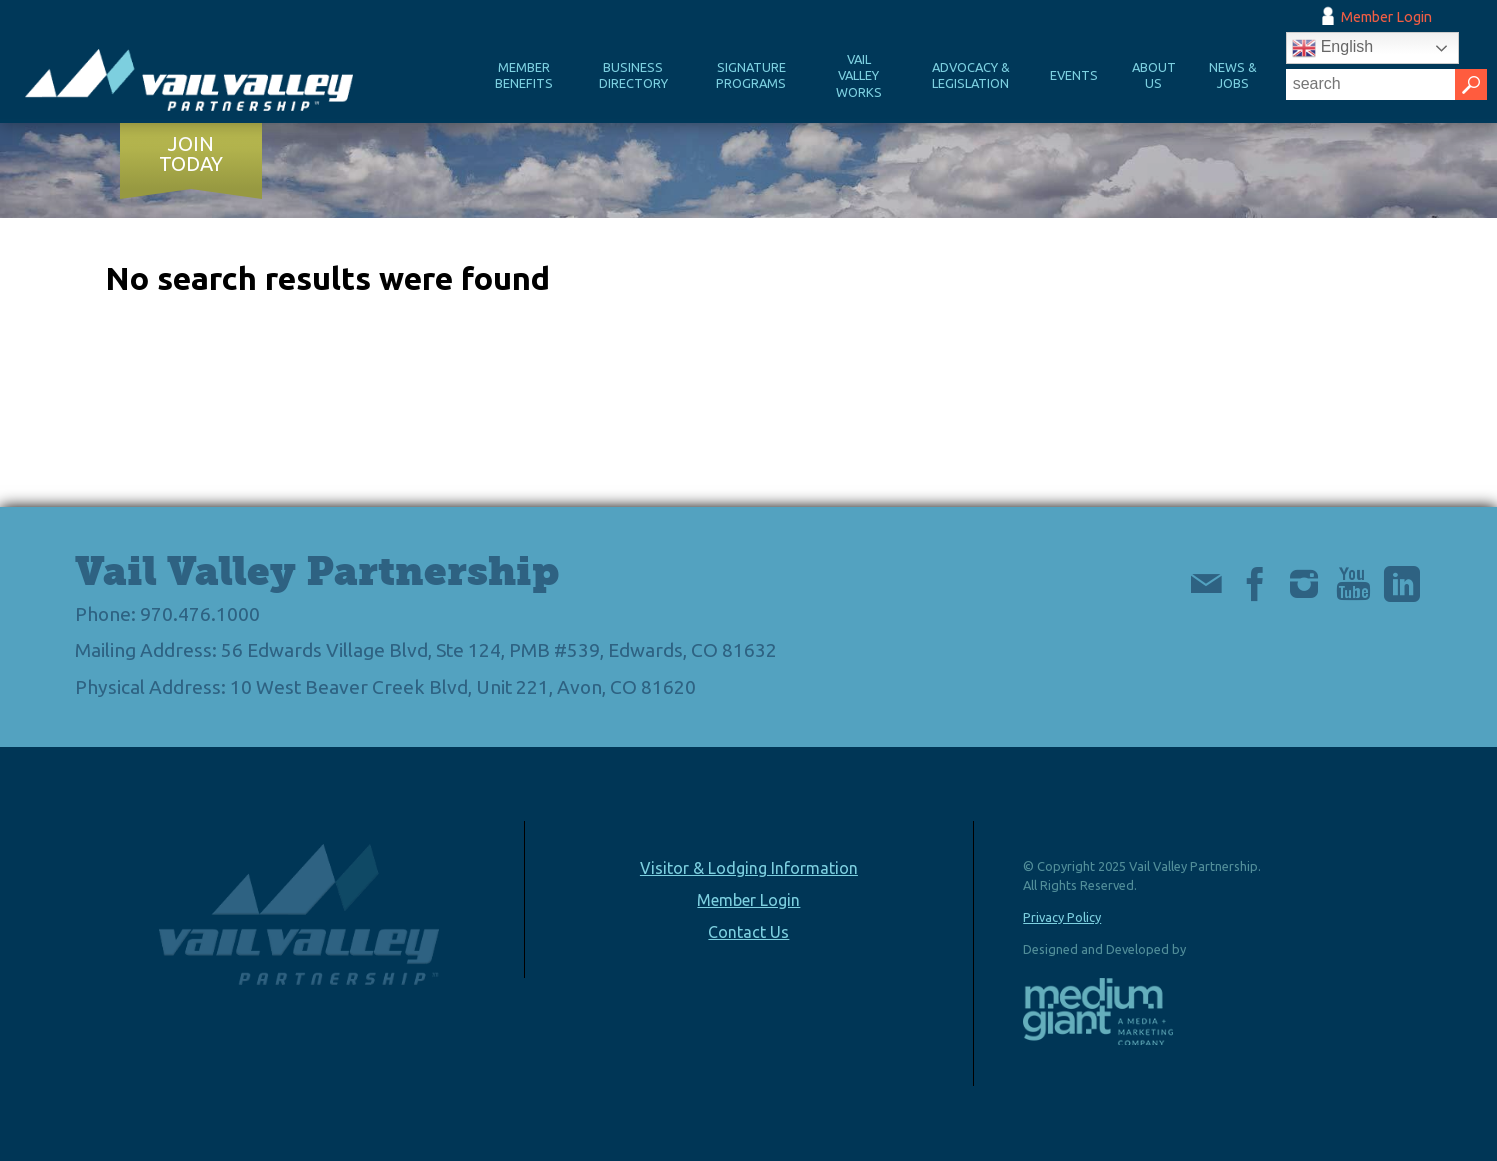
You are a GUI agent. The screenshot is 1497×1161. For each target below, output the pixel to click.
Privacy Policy (1062, 917)
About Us (1154, 75)
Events (1074, 75)
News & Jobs (1233, 75)
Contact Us (748, 932)
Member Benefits (524, 75)
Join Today (191, 154)
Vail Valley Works (859, 75)
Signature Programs (751, 75)
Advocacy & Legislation (971, 75)
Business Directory (633, 75)
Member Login (1386, 17)
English (1332, 48)
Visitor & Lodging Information (749, 868)
